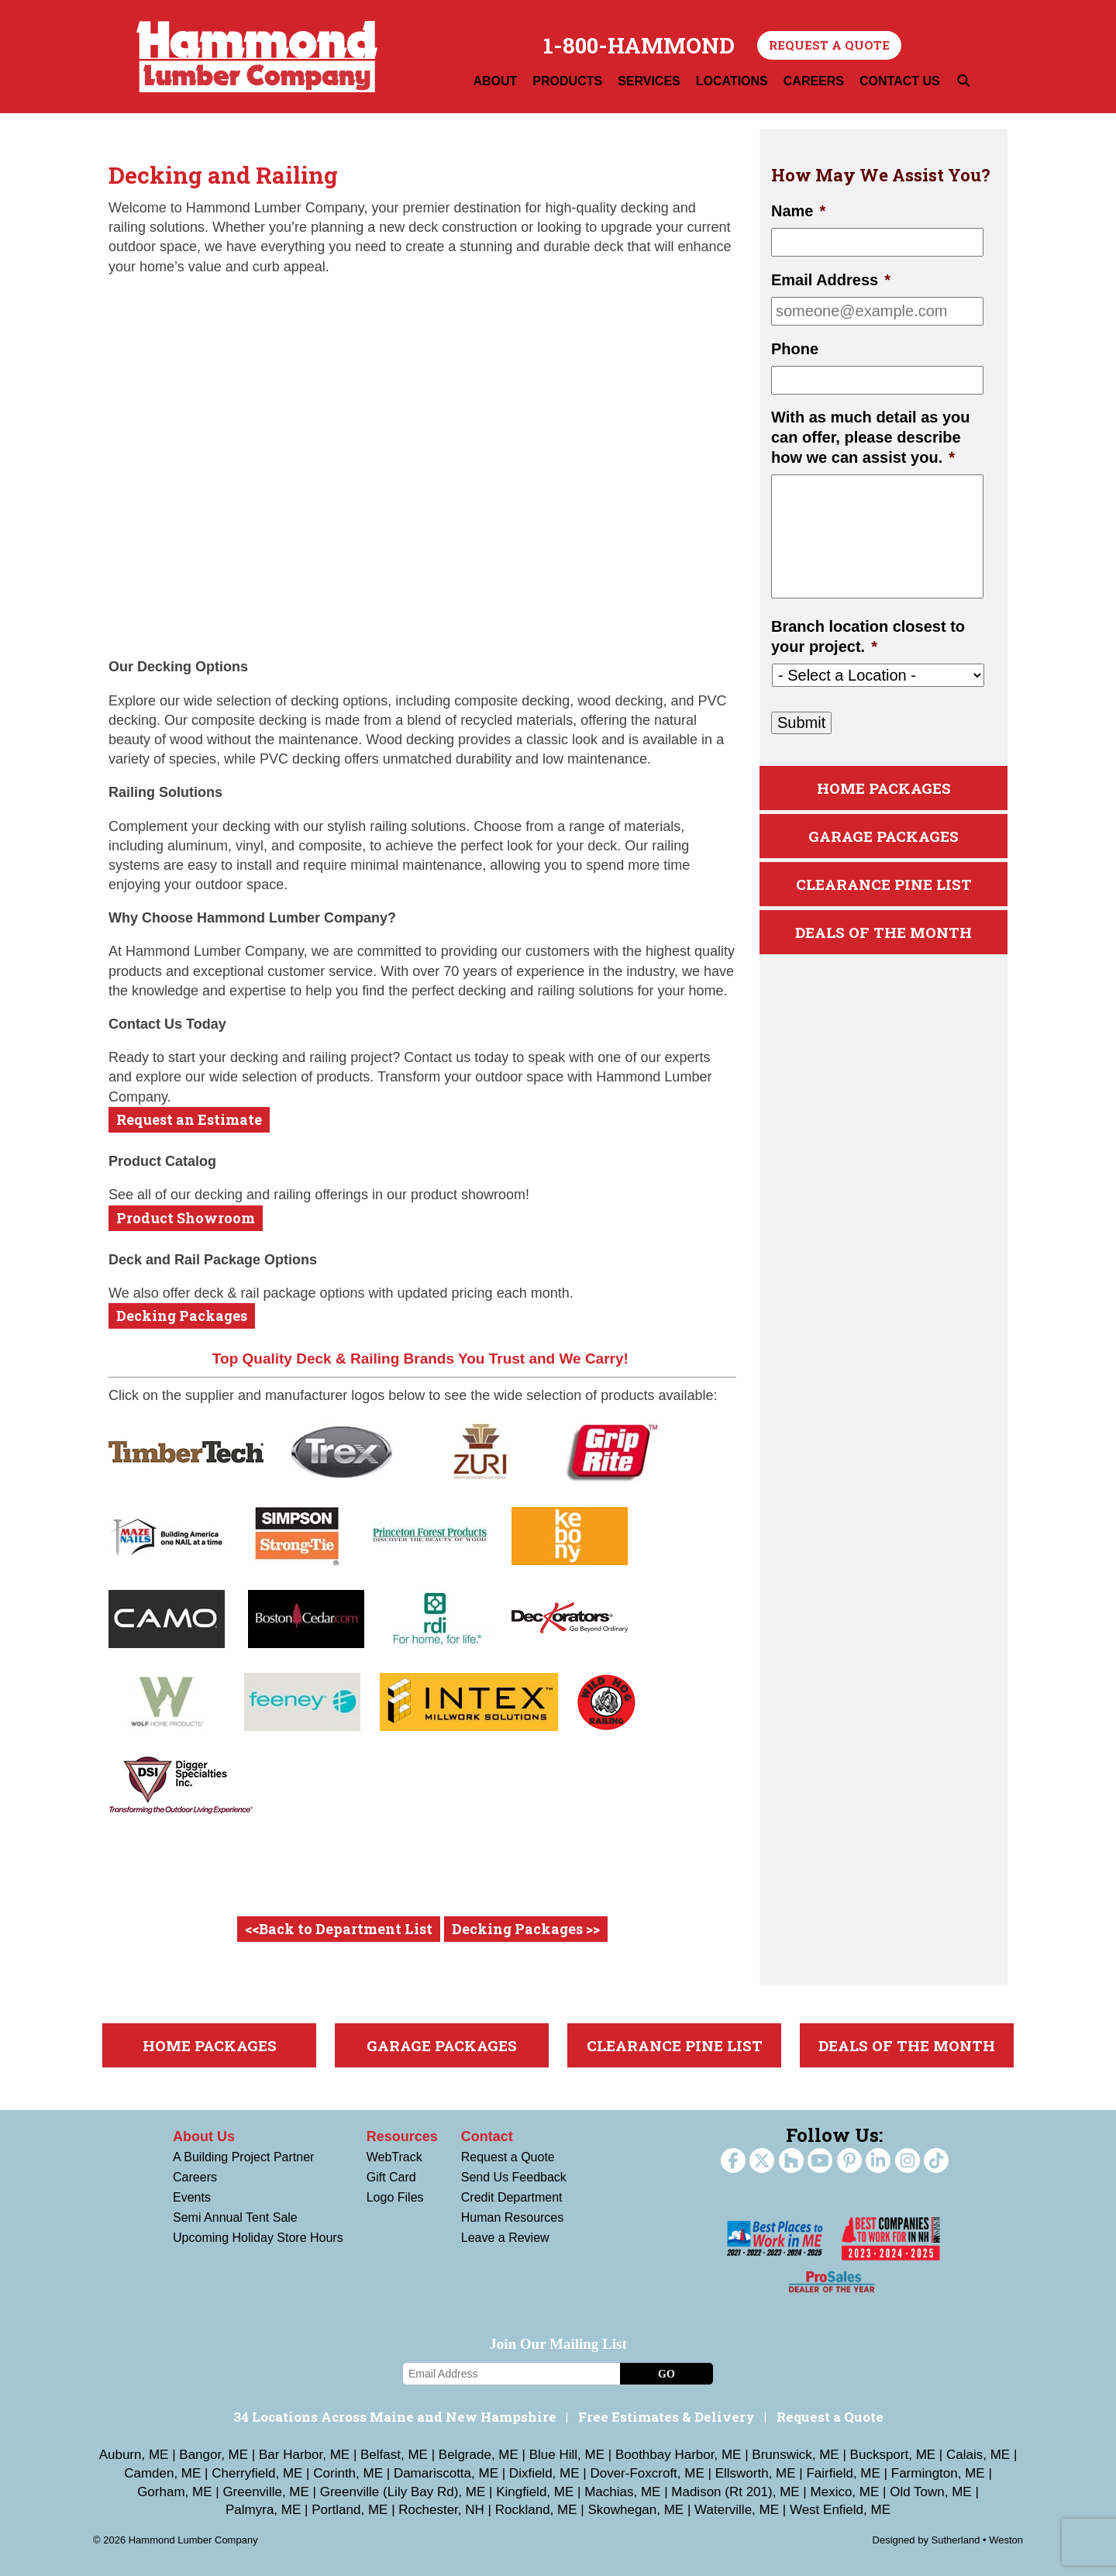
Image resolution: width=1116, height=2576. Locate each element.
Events (192, 2197)
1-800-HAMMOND (639, 46)
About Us (204, 2136)
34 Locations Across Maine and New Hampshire (394, 2417)
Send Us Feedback (514, 2177)
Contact (487, 2136)
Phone (794, 348)
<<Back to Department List (338, 1928)
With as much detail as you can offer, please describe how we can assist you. (870, 437)
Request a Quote (829, 45)
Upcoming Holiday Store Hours (258, 2237)
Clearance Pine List (884, 884)
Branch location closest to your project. (868, 636)
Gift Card (391, 2177)
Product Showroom (185, 1218)
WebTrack (394, 2157)
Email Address (830, 279)
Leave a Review (505, 2237)
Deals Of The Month (883, 932)
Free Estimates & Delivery (666, 2417)
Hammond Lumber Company (256, 57)
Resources (402, 2136)
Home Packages (884, 788)
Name (798, 210)
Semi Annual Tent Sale (235, 2217)
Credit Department (512, 2197)
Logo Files (395, 2197)
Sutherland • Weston (978, 2540)
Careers (195, 2177)
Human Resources (512, 2217)
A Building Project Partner (243, 2157)
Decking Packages (181, 1315)
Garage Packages (883, 836)
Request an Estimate (189, 1119)
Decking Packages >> (526, 1928)
